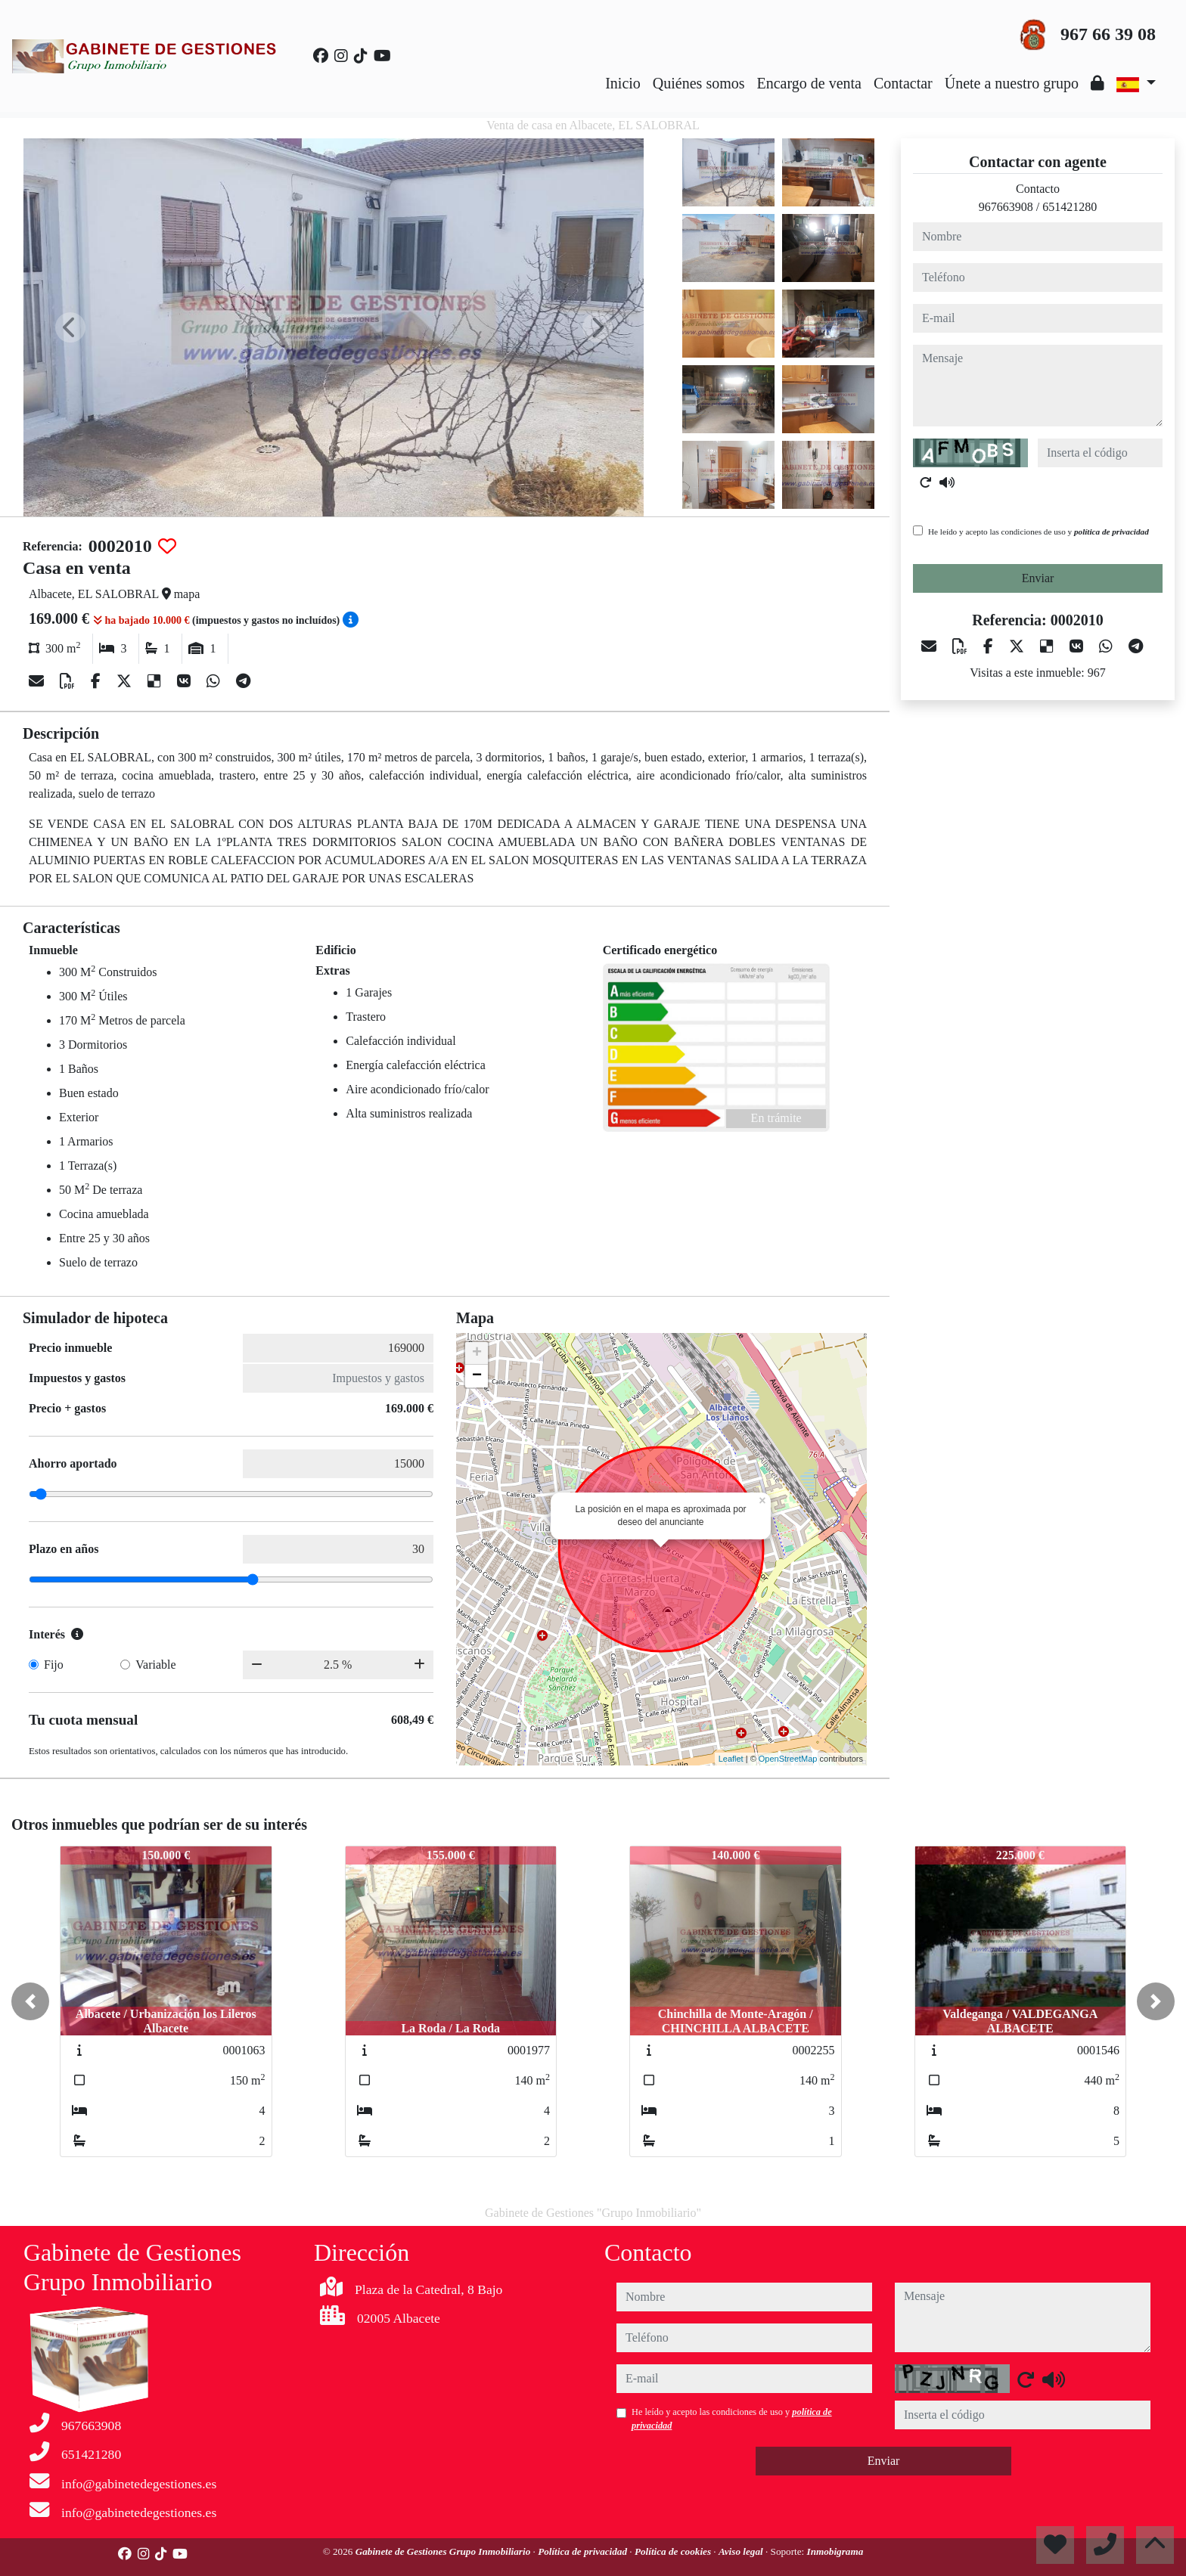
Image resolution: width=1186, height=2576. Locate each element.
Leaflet (731, 1758)
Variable (155, 1664)
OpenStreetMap (788, 1758)
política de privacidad (1111, 531)
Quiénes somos (699, 83)
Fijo (54, 1664)
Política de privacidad (583, 2551)
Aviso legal (742, 2551)
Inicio (623, 83)
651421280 (1069, 206)
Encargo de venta (809, 83)
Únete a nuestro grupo (1012, 83)
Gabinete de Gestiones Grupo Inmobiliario (444, 2551)
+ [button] (477, 1353)
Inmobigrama (835, 2551)
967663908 (1006, 206)
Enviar (1038, 578)
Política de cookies (674, 2551)
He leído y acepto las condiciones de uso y (1038, 531)
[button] (30, 2001)
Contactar (903, 83)
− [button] (477, 1376)
